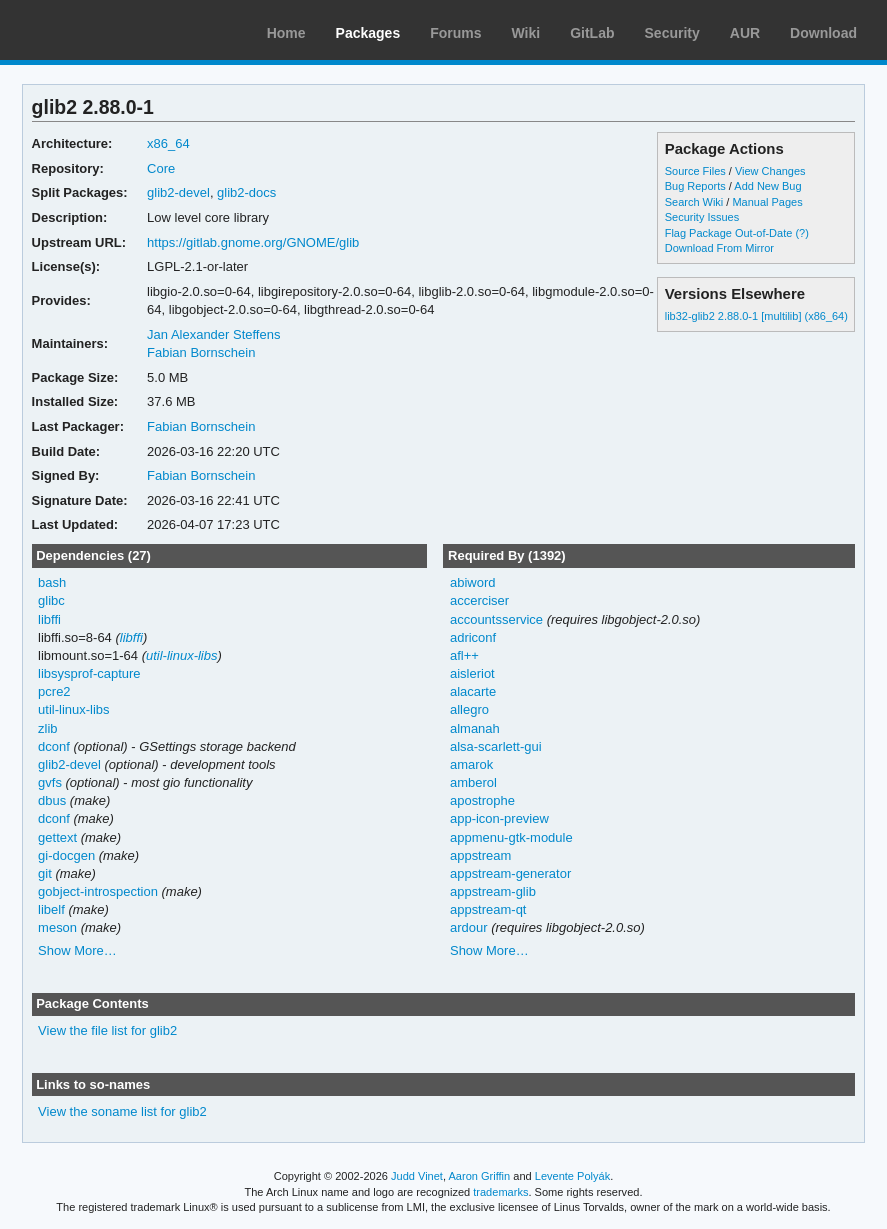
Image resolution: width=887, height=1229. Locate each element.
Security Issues (702, 217)
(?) (801, 233)
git (45, 873)
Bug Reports (695, 186)
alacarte (473, 691)
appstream (480, 855)
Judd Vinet (417, 1176)
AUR (745, 33)
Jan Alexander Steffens (213, 334)
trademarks (500, 1192)
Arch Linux (110, 30)
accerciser (479, 600)
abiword (472, 582)
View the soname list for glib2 (122, 1111)
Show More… (77, 950)
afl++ (464, 655)
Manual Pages (767, 202)
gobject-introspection (98, 891)
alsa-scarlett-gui (496, 746)
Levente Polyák (572, 1176)
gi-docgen (66, 855)
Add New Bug (767, 186)
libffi (49, 619)
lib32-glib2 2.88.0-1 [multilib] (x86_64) (756, 316)
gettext (57, 837)
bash (52, 582)
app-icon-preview (499, 818)
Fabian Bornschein (201, 352)
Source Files (695, 171)
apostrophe (482, 800)
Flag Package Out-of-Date (729, 233)
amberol (473, 782)
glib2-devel (178, 192)
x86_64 (168, 143)
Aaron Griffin (479, 1176)
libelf (51, 909)
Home (286, 33)
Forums (455, 33)
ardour (469, 927)
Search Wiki (694, 202)
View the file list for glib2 (107, 1030)
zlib (47, 728)
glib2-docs (246, 192)
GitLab (592, 33)
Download (823, 33)
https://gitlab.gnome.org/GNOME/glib (253, 242)
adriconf (473, 637)
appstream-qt (488, 909)
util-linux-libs (181, 655)
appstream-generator (510, 873)
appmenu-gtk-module (511, 837)
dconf (54, 746)
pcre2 (54, 691)
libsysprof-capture (89, 673)
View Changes (770, 171)
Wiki (526, 33)
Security (672, 33)
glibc (51, 600)
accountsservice (496, 619)
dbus (52, 800)
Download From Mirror (719, 248)
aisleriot (472, 673)
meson (57, 927)
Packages (368, 33)
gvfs (50, 782)
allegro (469, 709)
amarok (471, 764)
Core (161, 168)
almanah (475, 728)
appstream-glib (493, 891)
